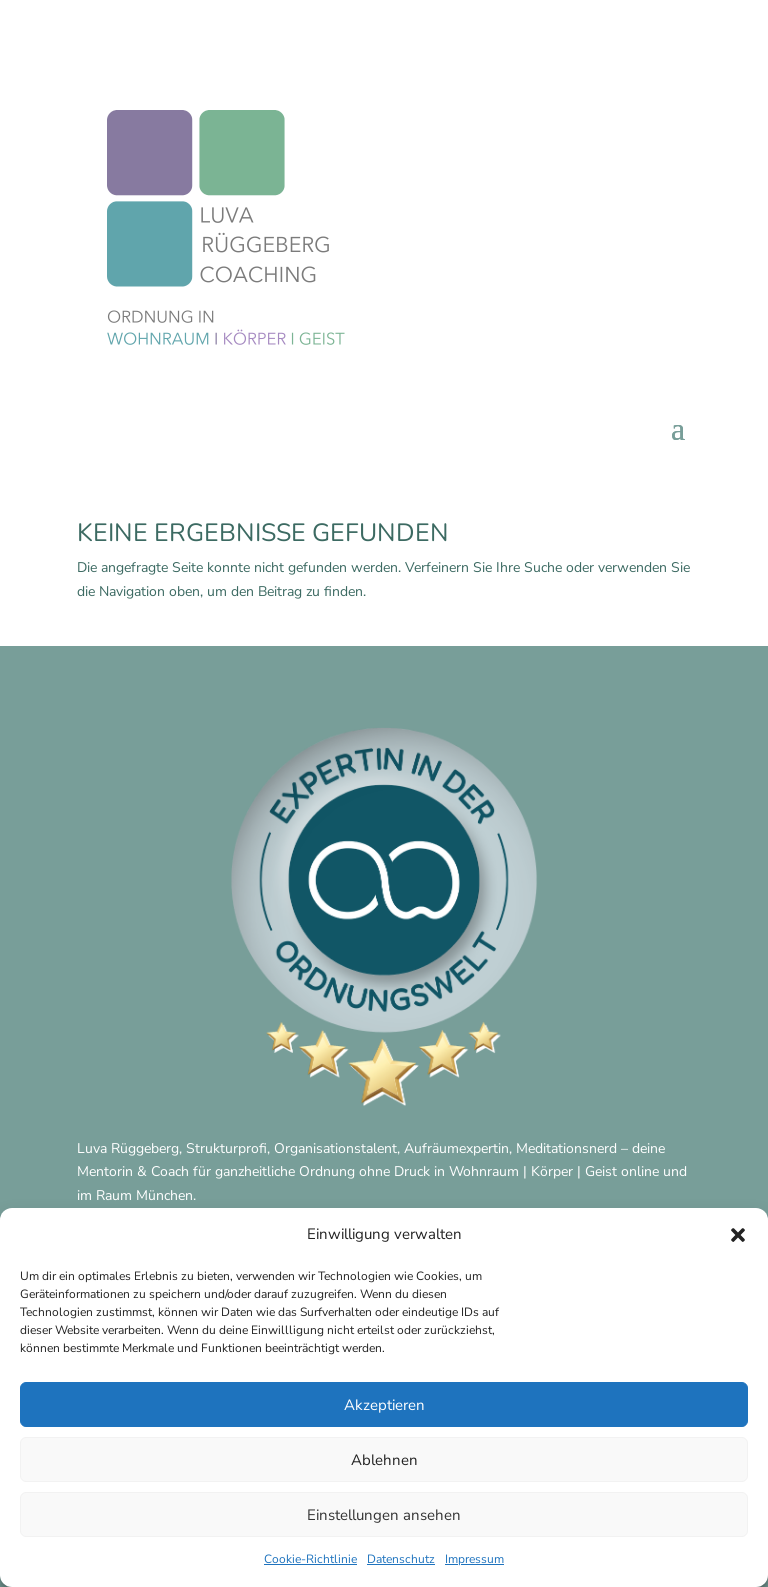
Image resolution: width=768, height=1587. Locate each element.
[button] (738, 1235)
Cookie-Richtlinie (310, 1559)
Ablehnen (384, 1460)
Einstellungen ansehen (384, 1515)
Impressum (474, 1559)
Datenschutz (401, 1559)
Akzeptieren (384, 1405)
